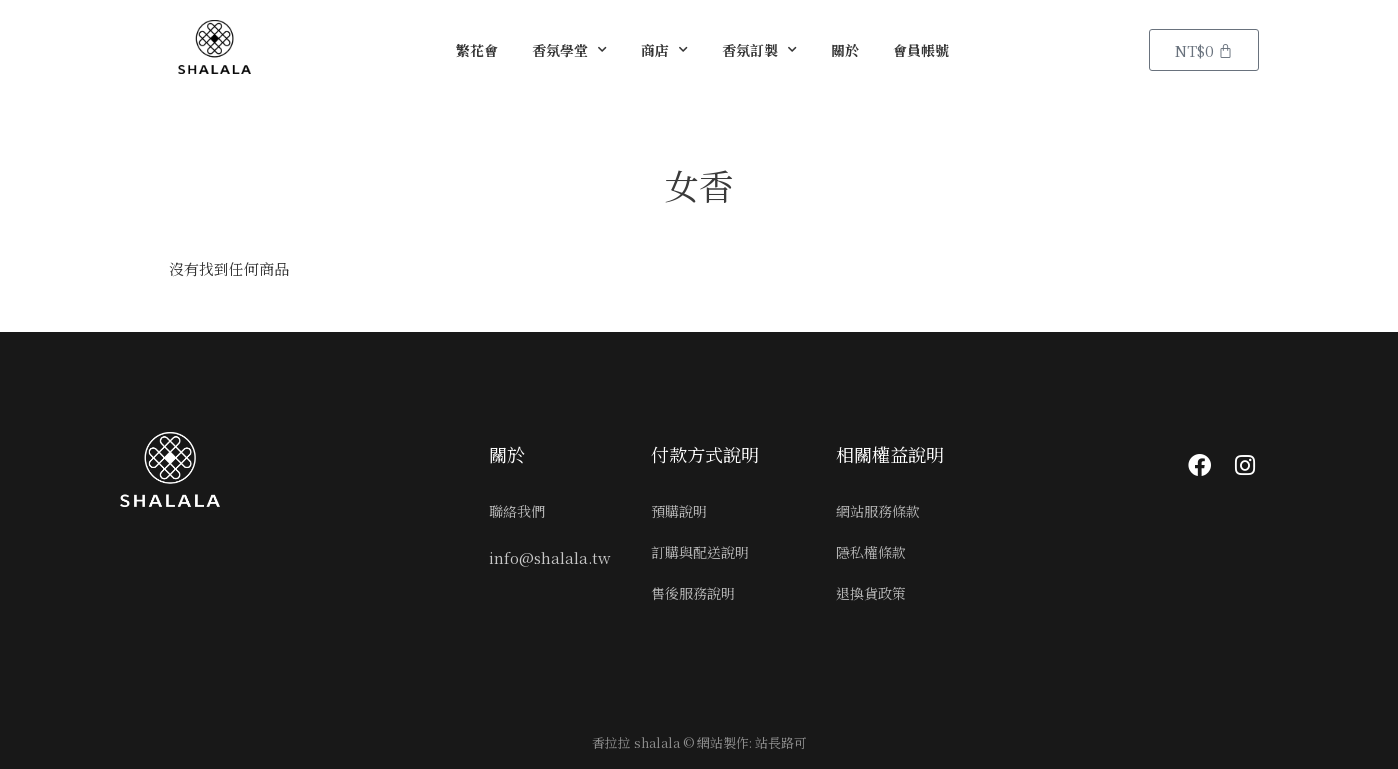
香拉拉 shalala (636, 742)
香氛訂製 (759, 50)
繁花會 (477, 50)
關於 (845, 50)
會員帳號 (921, 50)
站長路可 (781, 742)
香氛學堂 (569, 50)
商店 (664, 50)
